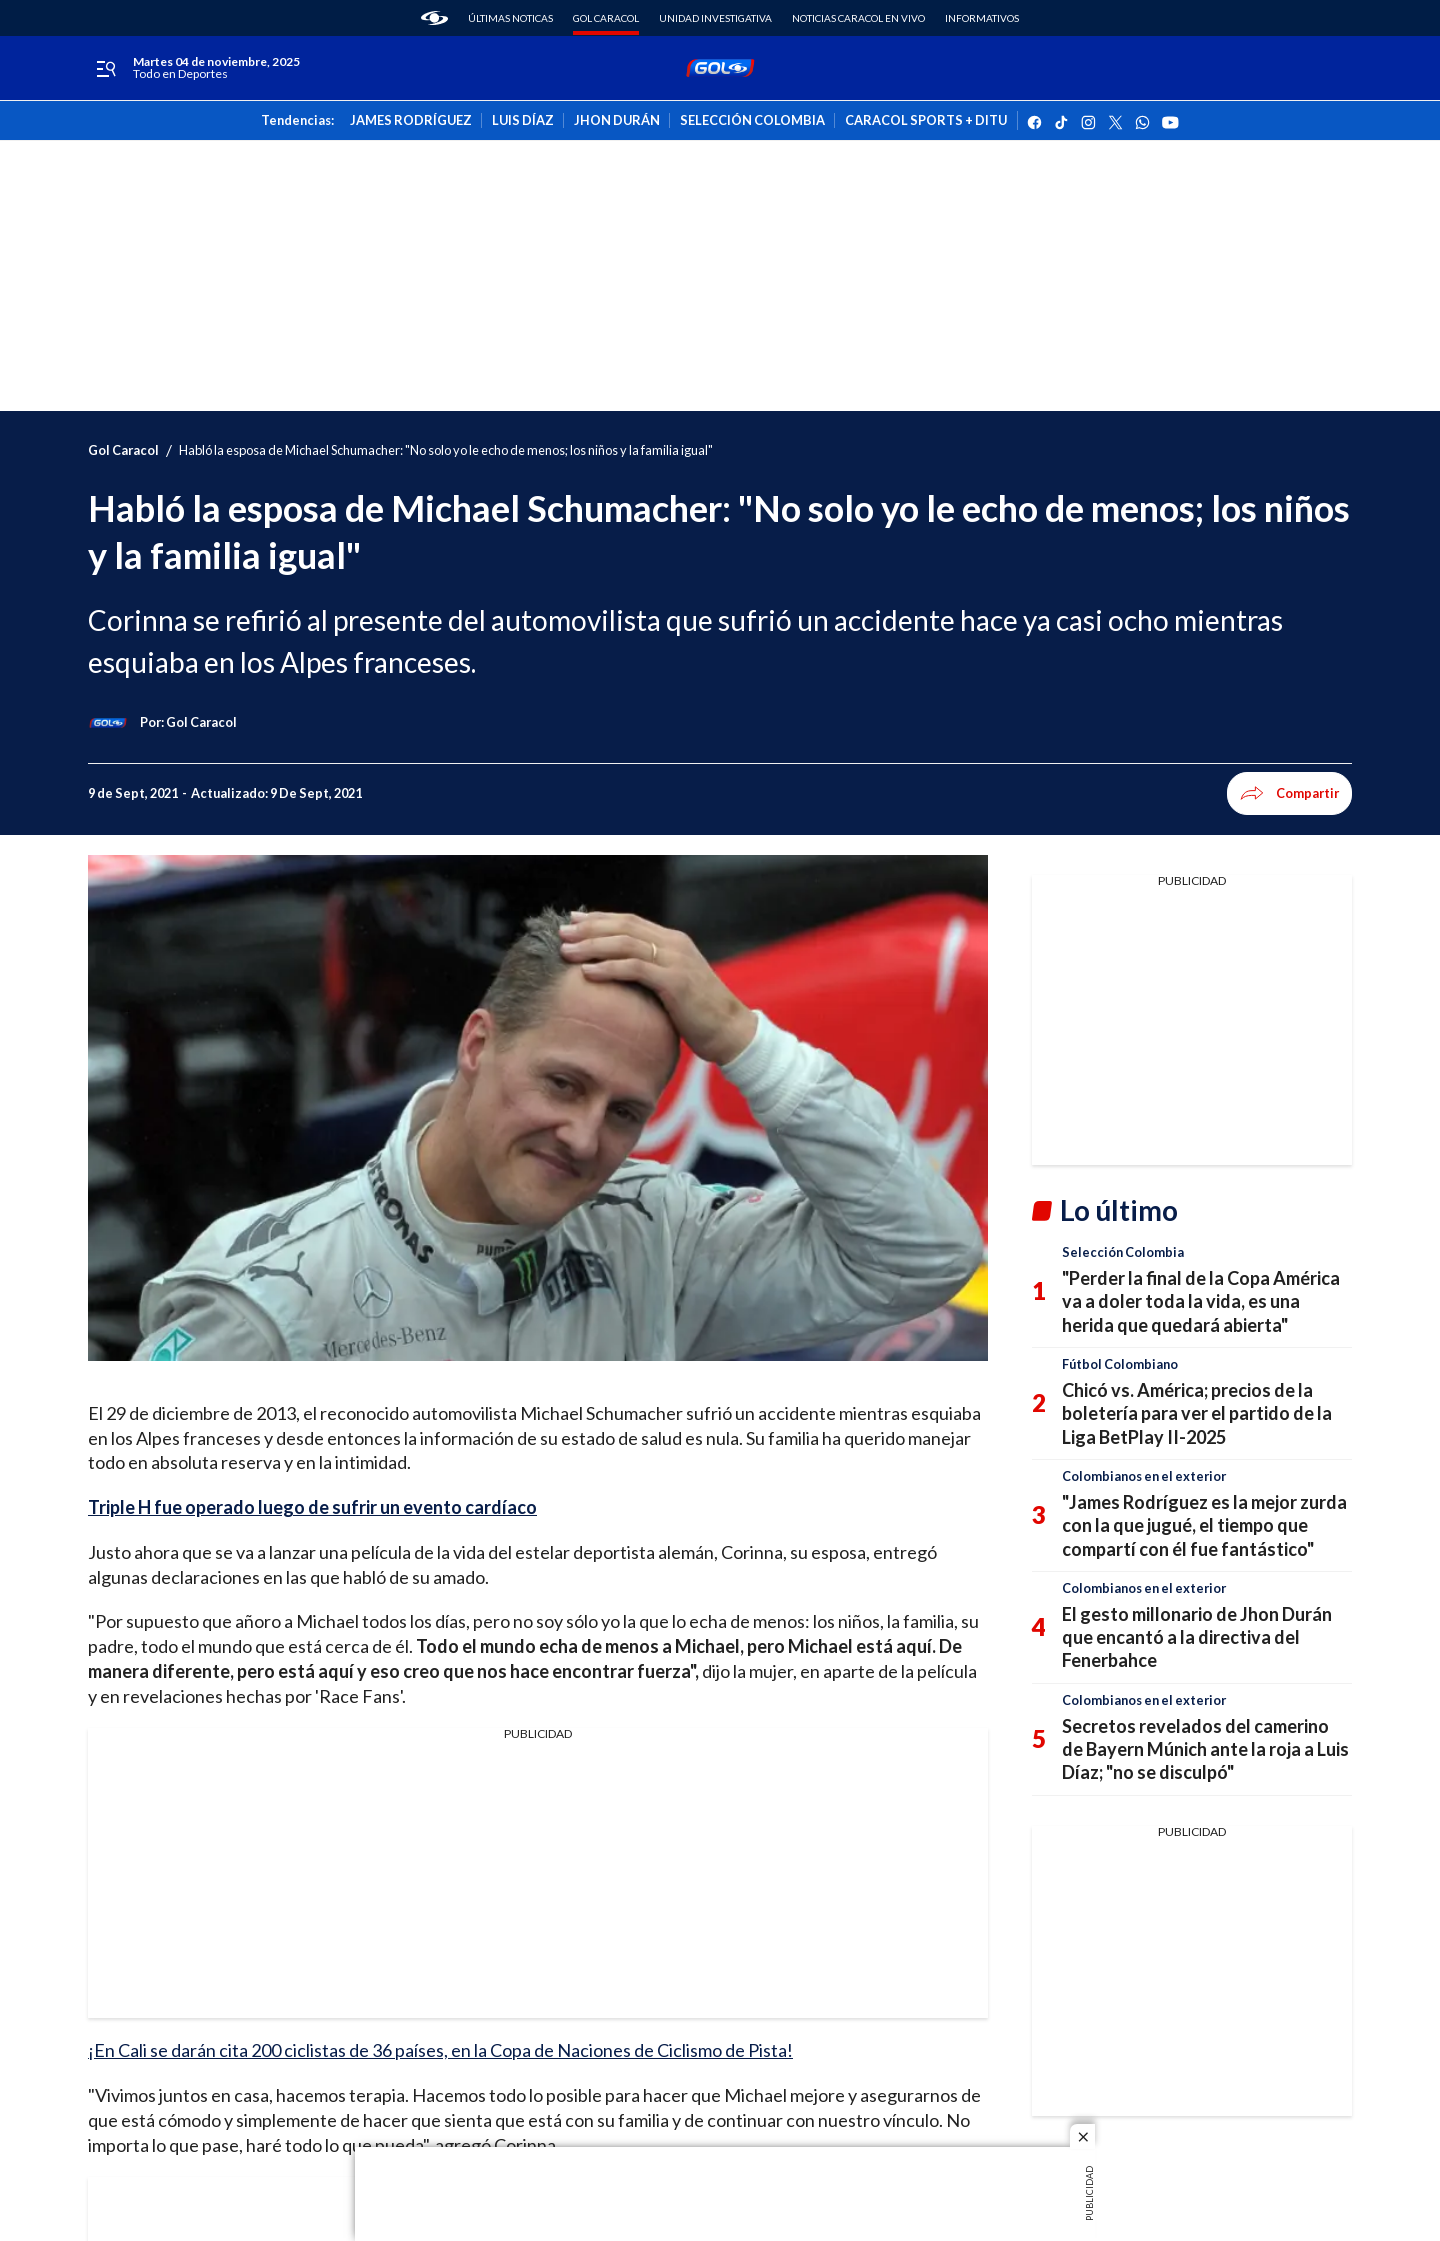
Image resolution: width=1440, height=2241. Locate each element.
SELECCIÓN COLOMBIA (752, 121)
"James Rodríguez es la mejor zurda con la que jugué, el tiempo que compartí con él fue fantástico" (1204, 1525)
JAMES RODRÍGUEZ (411, 121)
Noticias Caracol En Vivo (858, 18)
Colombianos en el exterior (1144, 1476)
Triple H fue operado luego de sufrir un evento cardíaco (312, 1507)
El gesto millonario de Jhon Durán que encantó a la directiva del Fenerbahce (1197, 1637)
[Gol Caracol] (201, 722)
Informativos (982, 18)
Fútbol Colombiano (1120, 1364)
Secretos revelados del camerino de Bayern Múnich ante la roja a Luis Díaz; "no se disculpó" (1205, 1749)
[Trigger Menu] (105, 69)
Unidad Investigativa (715, 18)
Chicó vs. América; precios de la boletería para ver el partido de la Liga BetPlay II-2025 (1197, 1413)
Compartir (1289, 793)
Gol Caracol (606, 18)
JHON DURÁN (617, 121)
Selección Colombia (1123, 1252)
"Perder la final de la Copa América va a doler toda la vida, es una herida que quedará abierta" (1201, 1301)
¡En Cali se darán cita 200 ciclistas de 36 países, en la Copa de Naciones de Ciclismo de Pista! (440, 2050)
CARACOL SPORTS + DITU (926, 121)
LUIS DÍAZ (523, 121)
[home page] (434, 18)
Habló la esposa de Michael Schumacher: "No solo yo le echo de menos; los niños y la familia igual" (446, 450)
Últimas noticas (510, 18)
